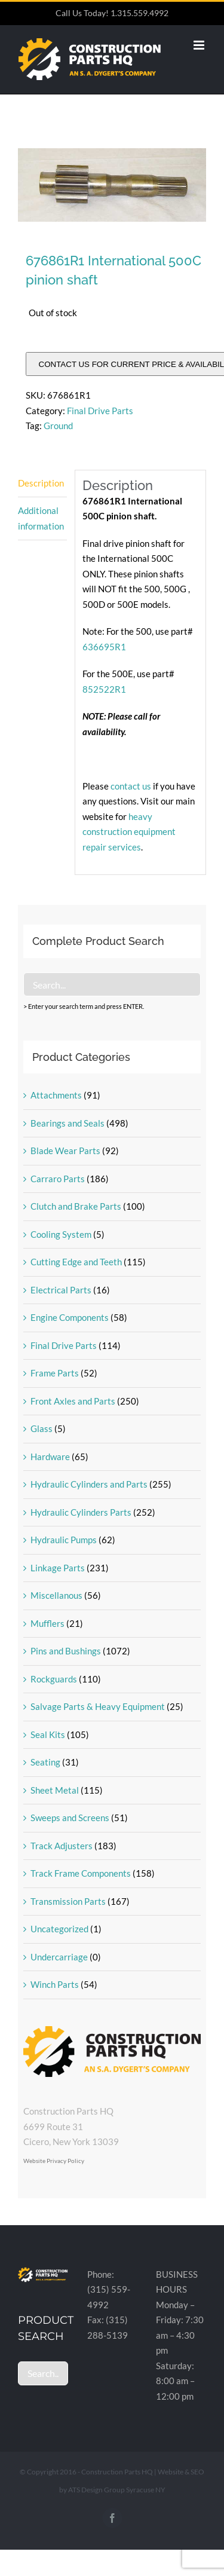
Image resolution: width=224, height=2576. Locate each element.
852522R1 (104, 689)
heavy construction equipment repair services (129, 831)
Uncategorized (59, 1928)
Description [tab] (41, 483)
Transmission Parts (68, 1901)
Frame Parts (54, 1372)
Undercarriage (59, 1956)
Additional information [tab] (41, 518)
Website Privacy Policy (53, 2160)
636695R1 (104, 646)
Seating (45, 1762)
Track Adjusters (61, 1845)
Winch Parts (54, 1984)
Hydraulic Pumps (63, 1539)
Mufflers (47, 1623)
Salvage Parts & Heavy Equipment (97, 1706)
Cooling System (60, 1234)
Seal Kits (47, 1734)
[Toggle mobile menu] (200, 45)
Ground (58, 425)
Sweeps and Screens (69, 1817)
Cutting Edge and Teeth (76, 1261)
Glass (41, 1428)
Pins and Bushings (65, 1650)
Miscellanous (56, 1595)
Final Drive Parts (100, 410)
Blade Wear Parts (65, 1150)
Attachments (56, 1095)
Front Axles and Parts (72, 1401)
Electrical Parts (60, 1289)
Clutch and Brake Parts (75, 1206)
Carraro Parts (57, 1178)
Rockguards (53, 1679)
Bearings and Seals (67, 1123)
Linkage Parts (57, 1567)
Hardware (50, 1456)
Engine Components (69, 1317)
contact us (132, 786)
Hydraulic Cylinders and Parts (89, 1484)
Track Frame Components (80, 1873)
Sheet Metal (54, 1790)
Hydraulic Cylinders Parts (80, 1512)
